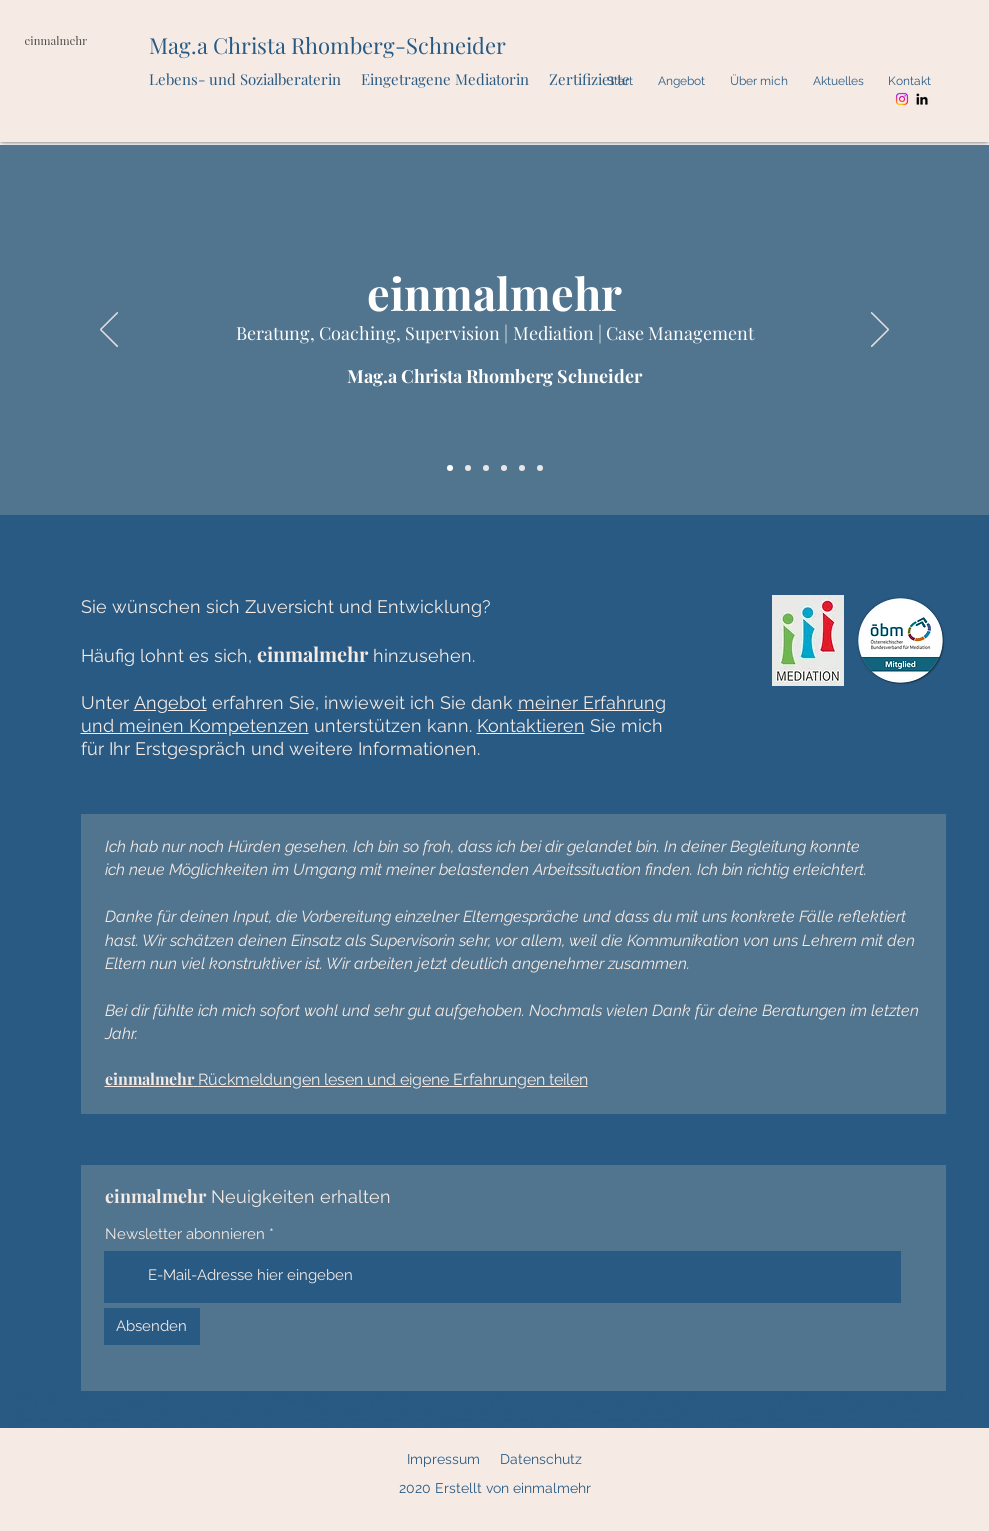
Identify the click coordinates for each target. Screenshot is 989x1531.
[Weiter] (880, 331)
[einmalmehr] (450, 468)
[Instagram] (902, 99)
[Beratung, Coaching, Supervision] (504, 468)
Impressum (443, 1459)
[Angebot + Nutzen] (486, 468)
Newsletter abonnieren (185, 1234)
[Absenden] (152, 1326)
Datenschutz (541, 1459)
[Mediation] (522, 468)
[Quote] (468, 468)
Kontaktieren (531, 725)
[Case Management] (540, 468)
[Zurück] (109, 331)
